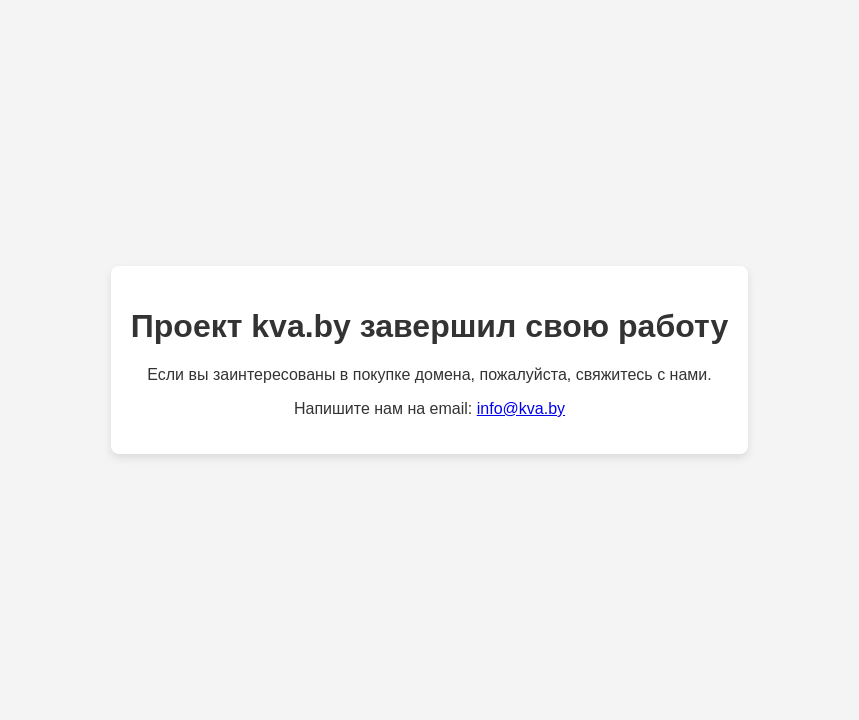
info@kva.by (521, 408)
